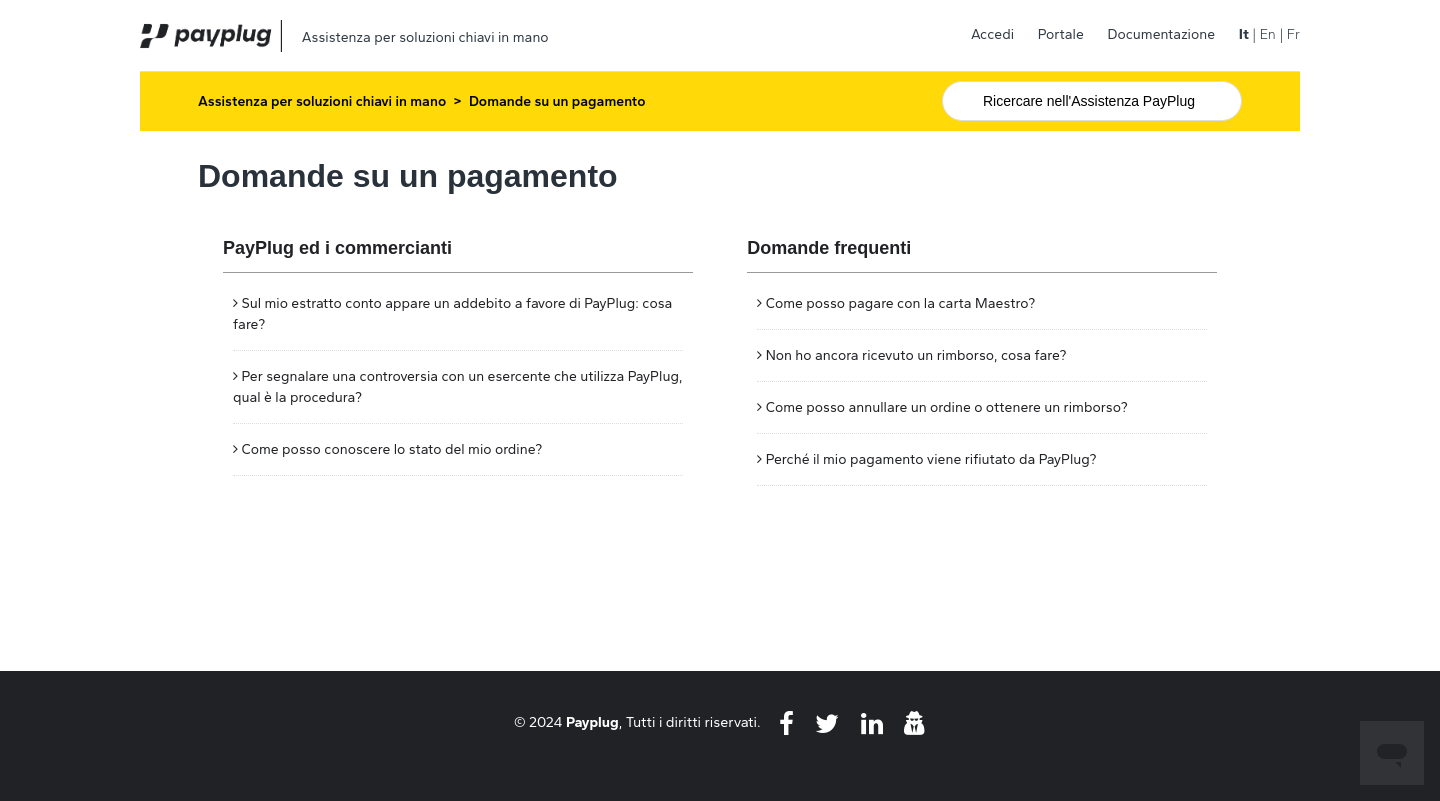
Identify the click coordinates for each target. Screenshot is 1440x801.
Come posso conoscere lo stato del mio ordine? (391, 449)
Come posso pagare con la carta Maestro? (901, 303)
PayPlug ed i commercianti (337, 248)
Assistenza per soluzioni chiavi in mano (322, 101)
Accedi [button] (992, 34)
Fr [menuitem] (1293, 34)
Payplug (592, 722)
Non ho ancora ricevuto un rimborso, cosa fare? (916, 355)
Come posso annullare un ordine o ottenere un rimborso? (947, 407)
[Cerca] (1092, 101)
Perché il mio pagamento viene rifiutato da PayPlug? (931, 459)
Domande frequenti (829, 248)
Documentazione (1161, 34)
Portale (1061, 34)
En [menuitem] (1268, 34)
